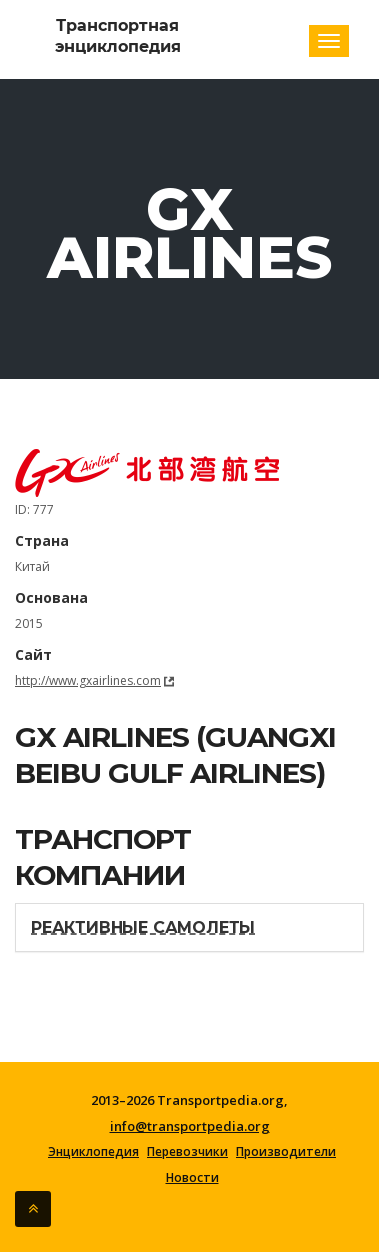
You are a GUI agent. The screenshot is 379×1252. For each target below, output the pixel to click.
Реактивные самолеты (143, 927)
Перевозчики (187, 1152)
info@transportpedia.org (190, 1126)
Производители (286, 1152)
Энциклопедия (93, 1152)
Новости (192, 1178)
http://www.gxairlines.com (88, 680)
